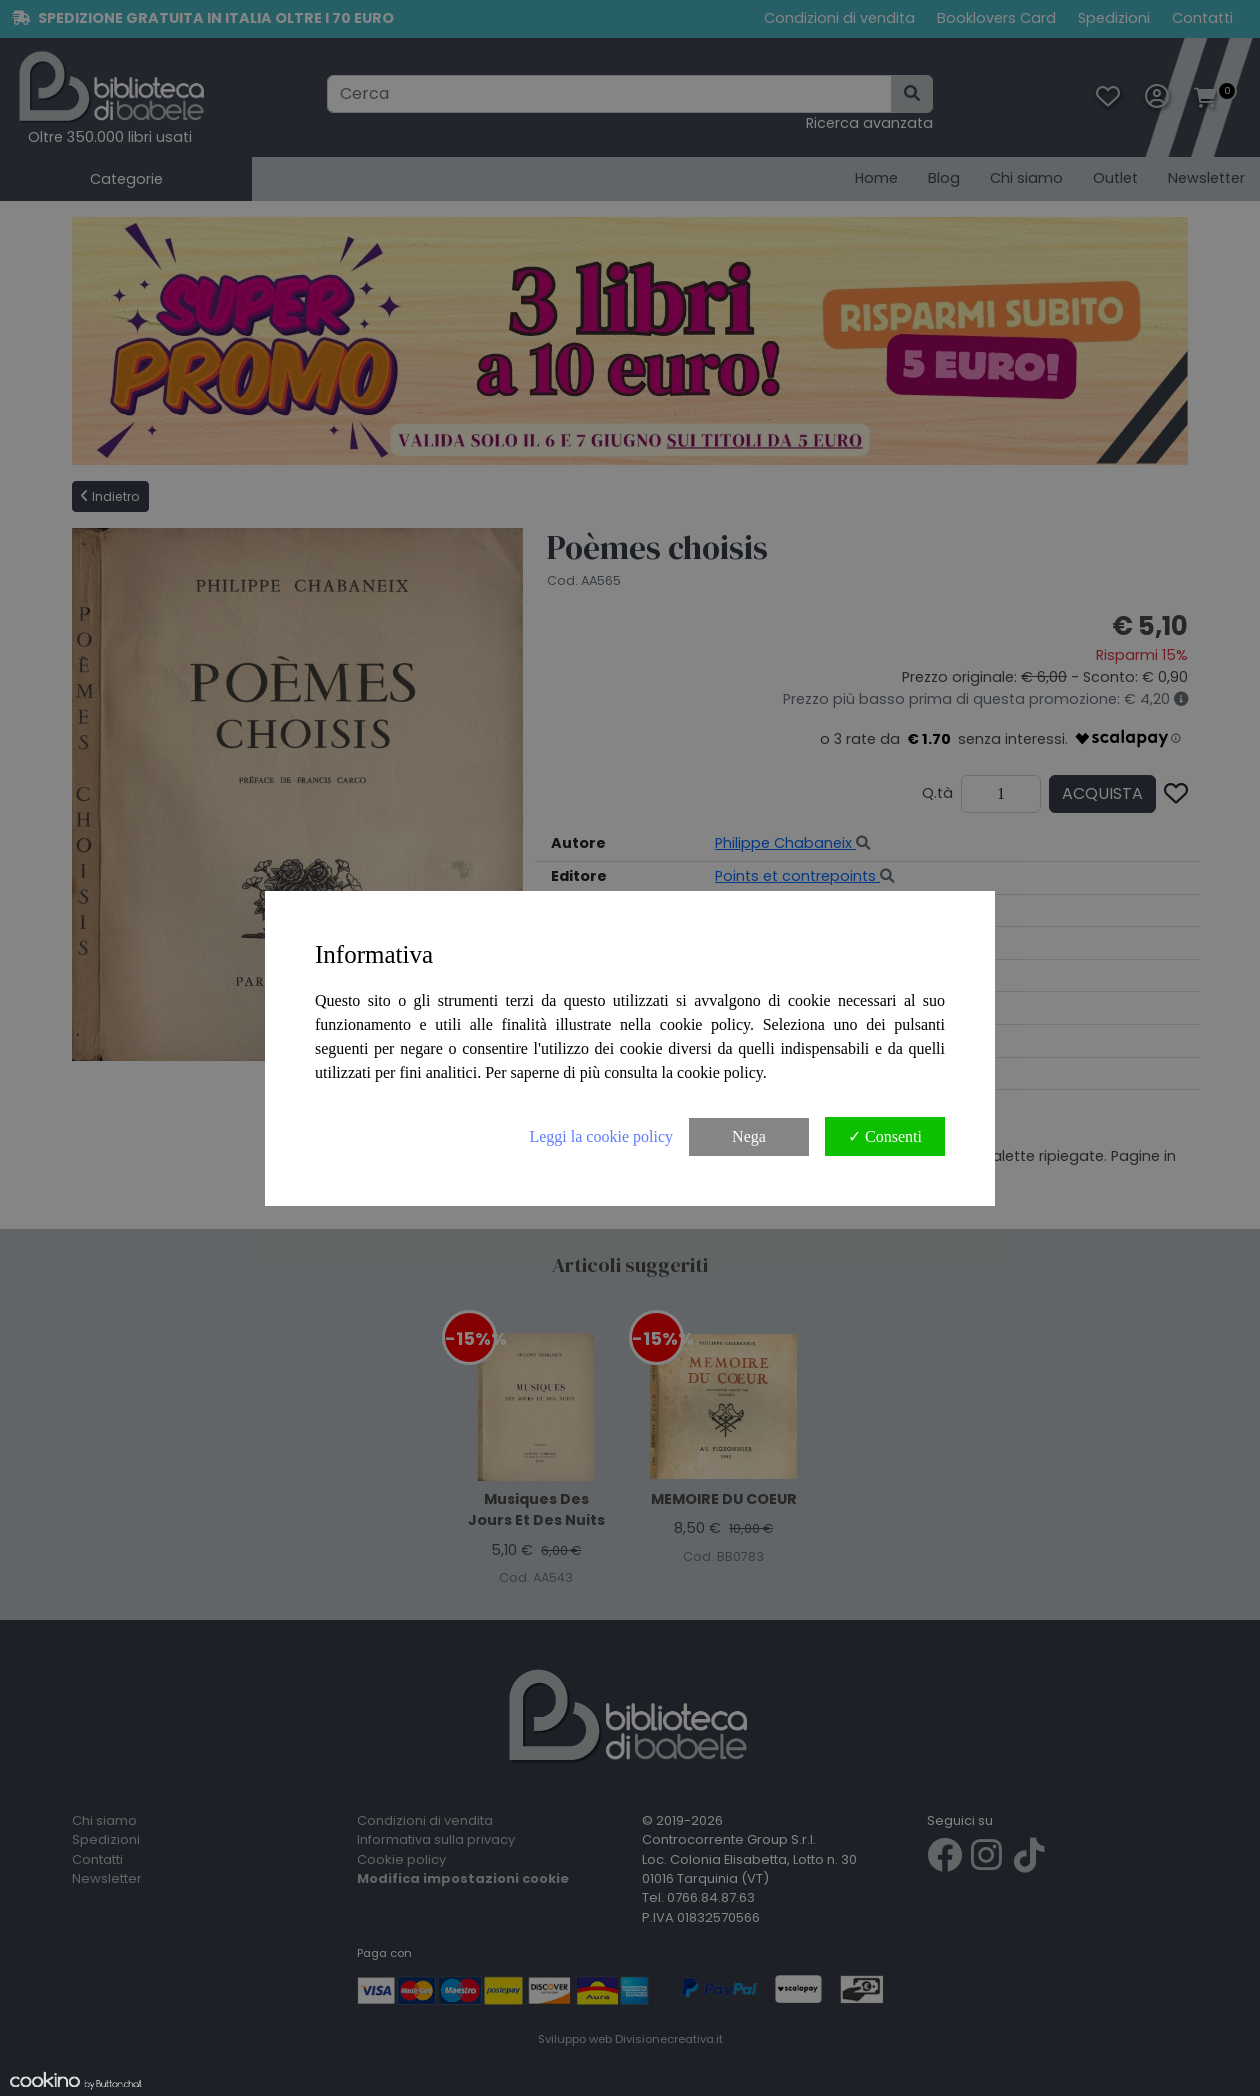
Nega (749, 1136)
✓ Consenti (885, 1136)
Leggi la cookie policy (601, 1136)
